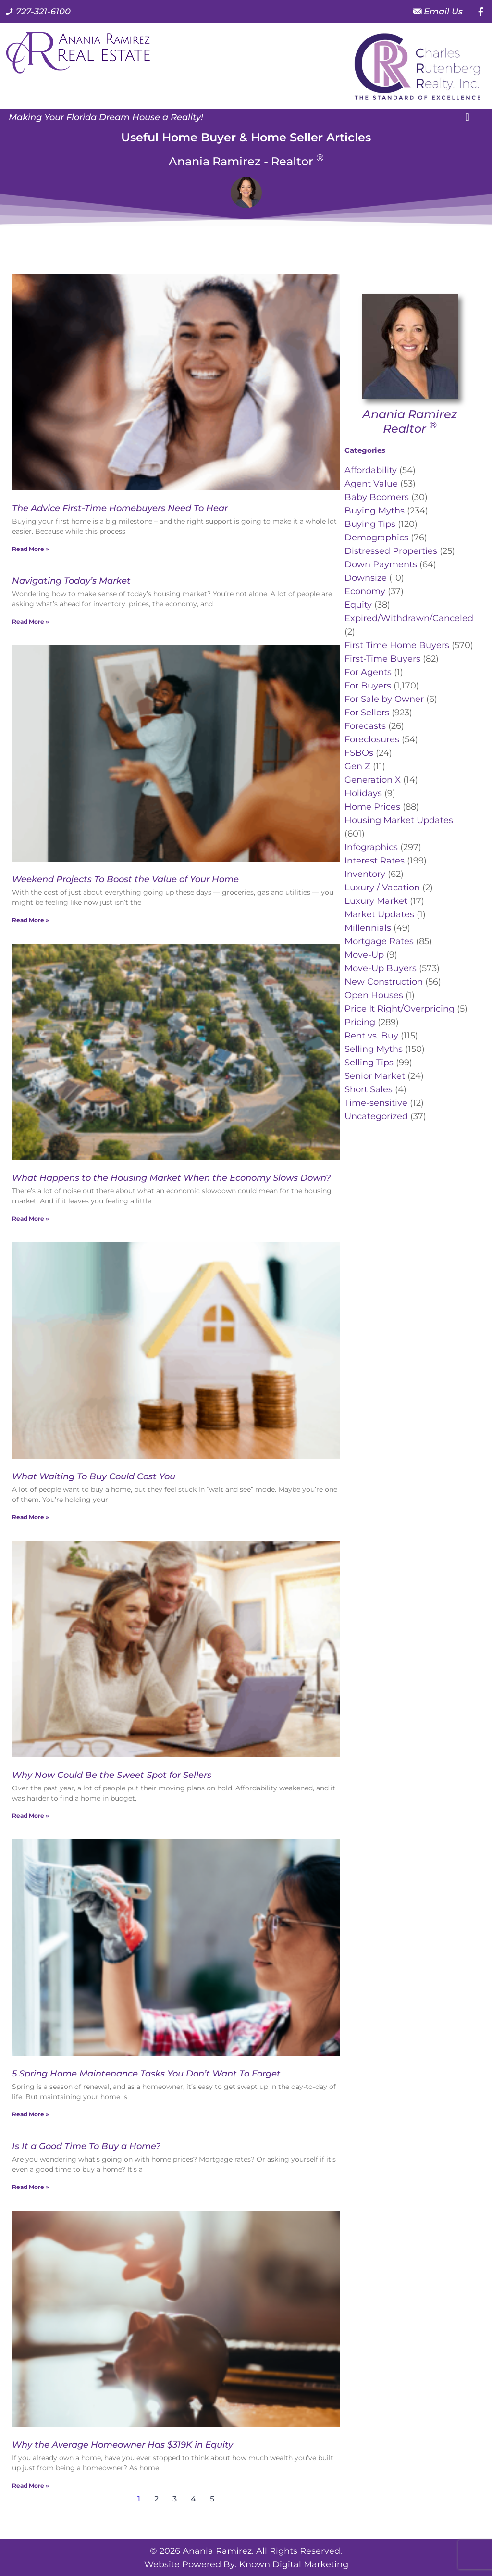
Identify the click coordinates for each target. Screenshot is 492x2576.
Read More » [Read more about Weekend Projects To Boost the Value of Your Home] (30, 920)
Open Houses (373, 995)
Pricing (359, 1022)
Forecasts (365, 726)
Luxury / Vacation (382, 887)
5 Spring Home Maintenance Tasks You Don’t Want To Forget (146, 2073)
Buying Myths (374, 510)
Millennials (367, 928)
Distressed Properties (390, 551)
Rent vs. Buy (371, 1035)
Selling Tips (369, 1062)
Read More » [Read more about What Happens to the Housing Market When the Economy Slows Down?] (30, 1218)
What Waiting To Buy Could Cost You (93, 1476)
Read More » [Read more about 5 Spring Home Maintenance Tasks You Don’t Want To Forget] (30, 2114)
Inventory (364, 874)
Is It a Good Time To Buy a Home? (86, 2146)
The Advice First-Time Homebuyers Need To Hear (120, 508)
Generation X (372, 780)
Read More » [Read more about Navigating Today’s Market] (30, 621)
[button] (467, 117)
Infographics (371, 847)
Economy (364, 591)
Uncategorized (376, 1116)
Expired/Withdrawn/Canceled (408, 618)
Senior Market (374, 1076)
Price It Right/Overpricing (399, 1008)
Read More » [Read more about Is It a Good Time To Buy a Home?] (30, 2186)
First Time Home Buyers (396, 645)
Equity (358, 605)
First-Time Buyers (382, 658)
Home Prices (372, 806)
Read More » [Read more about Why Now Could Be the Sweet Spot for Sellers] (30, 1815)
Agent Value (371, 483)
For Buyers (367, 685)
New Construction (383, 981)
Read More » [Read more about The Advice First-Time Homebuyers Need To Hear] (30, 548)
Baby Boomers (376, 497)
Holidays (363, 793)
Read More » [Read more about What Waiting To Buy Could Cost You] (30, 1517)
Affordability (370, 470)
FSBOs (358, 753)
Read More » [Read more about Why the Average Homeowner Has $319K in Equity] (30, 2485)
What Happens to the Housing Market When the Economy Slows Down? (171, 1178)
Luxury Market (375, 901)
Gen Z (357, 766)
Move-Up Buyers (380, 968)
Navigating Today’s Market (71, 580)
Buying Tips (369, 524)
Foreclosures (371, 739)
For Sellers (366, 712)
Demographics (376, 537)
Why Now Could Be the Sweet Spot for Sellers (111, 1775)
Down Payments (380, 564)
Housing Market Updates (398, 820)
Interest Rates (374, 860)
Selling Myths (373, 1049)
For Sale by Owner (384, 699)
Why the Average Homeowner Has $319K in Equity (122, 2444)
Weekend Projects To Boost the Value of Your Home (125, 879)
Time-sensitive (375, 1103)
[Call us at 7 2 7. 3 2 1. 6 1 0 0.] (38, 11)
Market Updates (379, 914)
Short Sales (368, 1089)
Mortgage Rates (379, 941)
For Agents (368, 672)
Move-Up (364, 955)
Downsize (365, 578)
